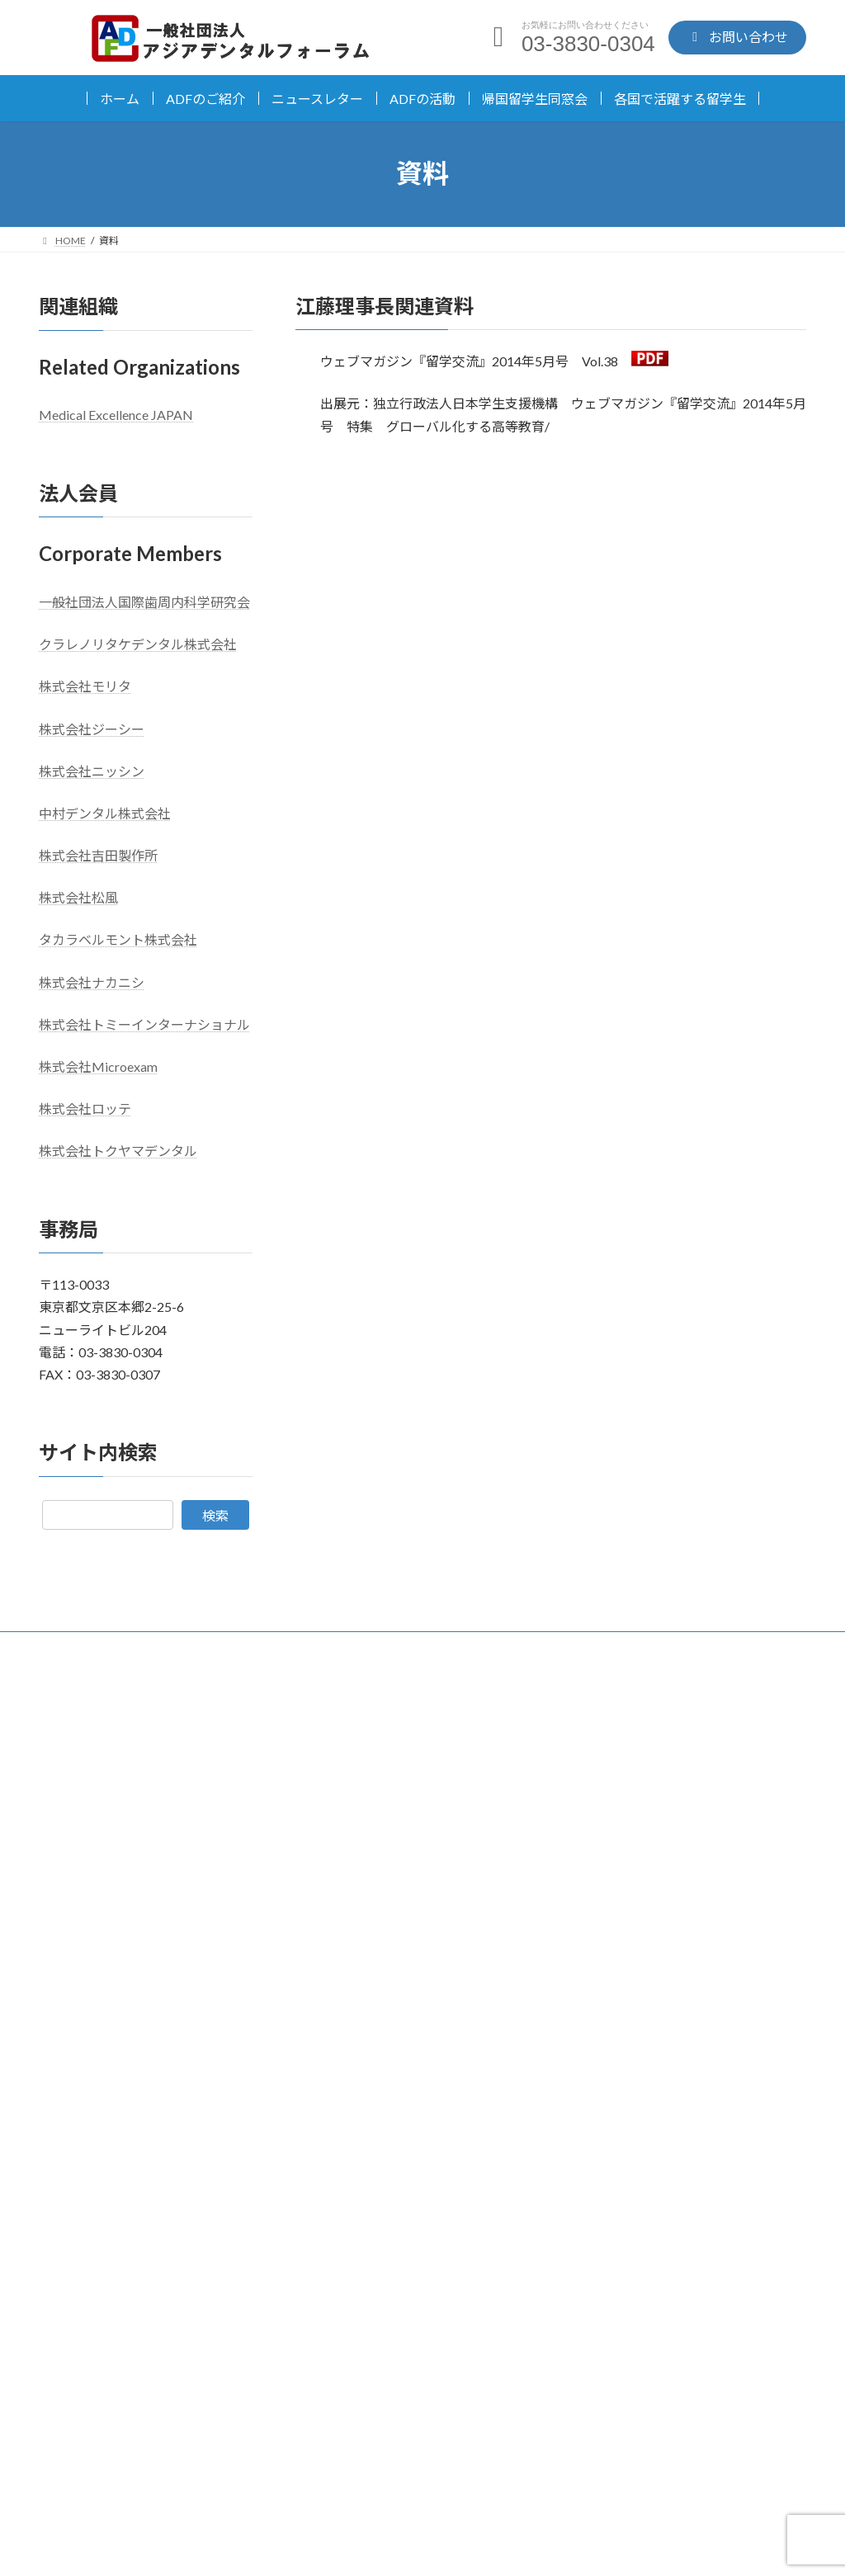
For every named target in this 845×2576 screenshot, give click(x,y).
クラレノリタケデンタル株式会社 (138, 644)
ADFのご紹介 (205, 98)
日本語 (75, 1724)
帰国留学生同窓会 (535, 98)
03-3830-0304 (227, 2427)
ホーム (119, 98)
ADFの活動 (422, 98)
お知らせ (499, 1739)
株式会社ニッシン (91, 770)
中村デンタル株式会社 (105, 813)
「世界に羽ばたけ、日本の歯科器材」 (679, 1735)
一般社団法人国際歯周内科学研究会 (144, 602)
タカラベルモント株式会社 (118, 939)
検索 (215, 1514)
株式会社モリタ (85, 686)
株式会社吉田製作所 (98, 855)
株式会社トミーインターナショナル (144, 1023)
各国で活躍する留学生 (680, 98)
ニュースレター (317, 98)
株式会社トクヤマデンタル (118, 1150)
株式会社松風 (78, 897)
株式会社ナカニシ (91, 981)
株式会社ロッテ (85, 1108)
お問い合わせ (617, 2442)
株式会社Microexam (98, 1066)
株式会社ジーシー (91, 728)
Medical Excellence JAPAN (116, 414)
